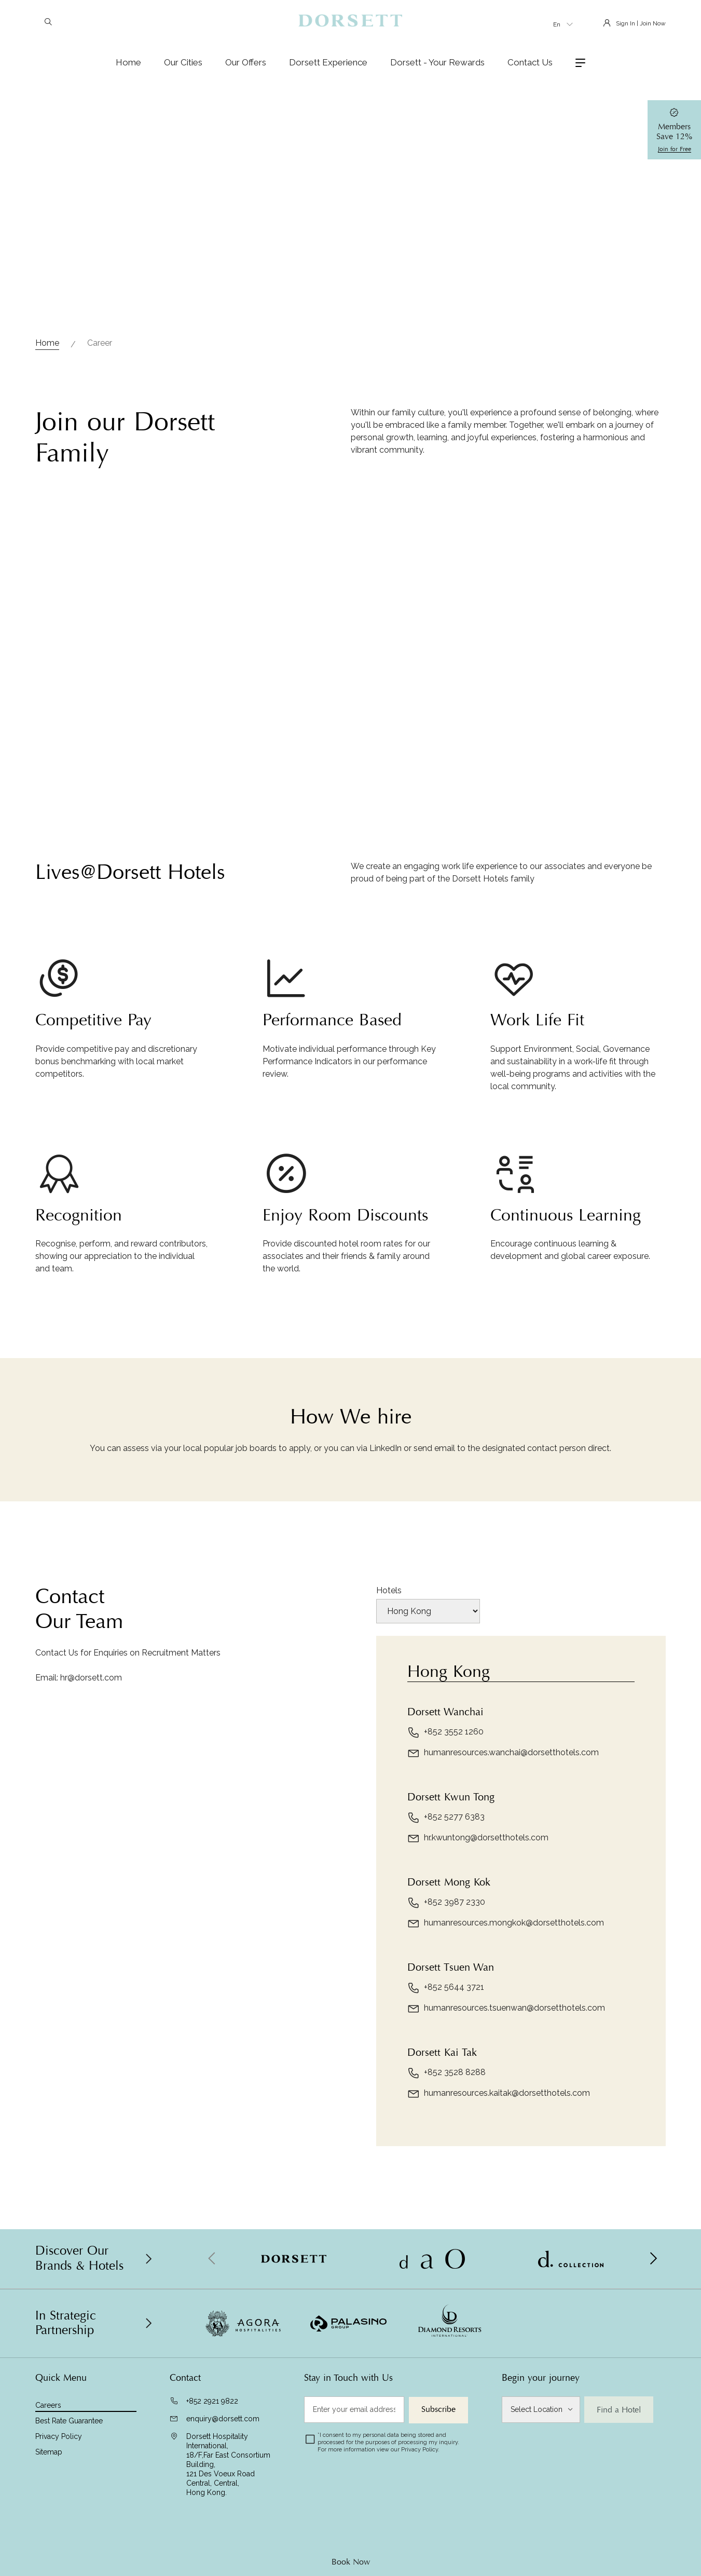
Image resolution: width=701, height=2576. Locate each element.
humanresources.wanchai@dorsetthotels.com (503, 1753)
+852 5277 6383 (446, 1817)
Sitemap (48, 2452)
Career (99, 343)
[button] (653, 2259)
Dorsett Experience (328, 62)
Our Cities (183, 62)
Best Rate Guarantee (69, 2421)
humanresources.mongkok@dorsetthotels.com (505, 1923)
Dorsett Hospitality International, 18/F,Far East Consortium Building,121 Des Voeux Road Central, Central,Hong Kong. (228, 2464)
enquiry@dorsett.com (222, 2419)
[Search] (48, 23)
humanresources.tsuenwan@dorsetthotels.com (506, 2008)
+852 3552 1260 (445, 1732)
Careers (48, 2405)
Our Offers (245, 62)
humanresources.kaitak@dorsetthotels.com (498, 2093)
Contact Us (530, 62)
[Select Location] (541, 2409)
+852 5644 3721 (445, 1988)
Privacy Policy (58, 2436)
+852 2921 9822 (212, 2401)
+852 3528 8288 (446, 2073)
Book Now (351, 2562)
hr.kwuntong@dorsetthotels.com (477, 1838)
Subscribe (438, 2409)
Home (128, 62)
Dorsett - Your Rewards (437, 62)
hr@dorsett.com (91, 1678)
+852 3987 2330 (446, 1902)
